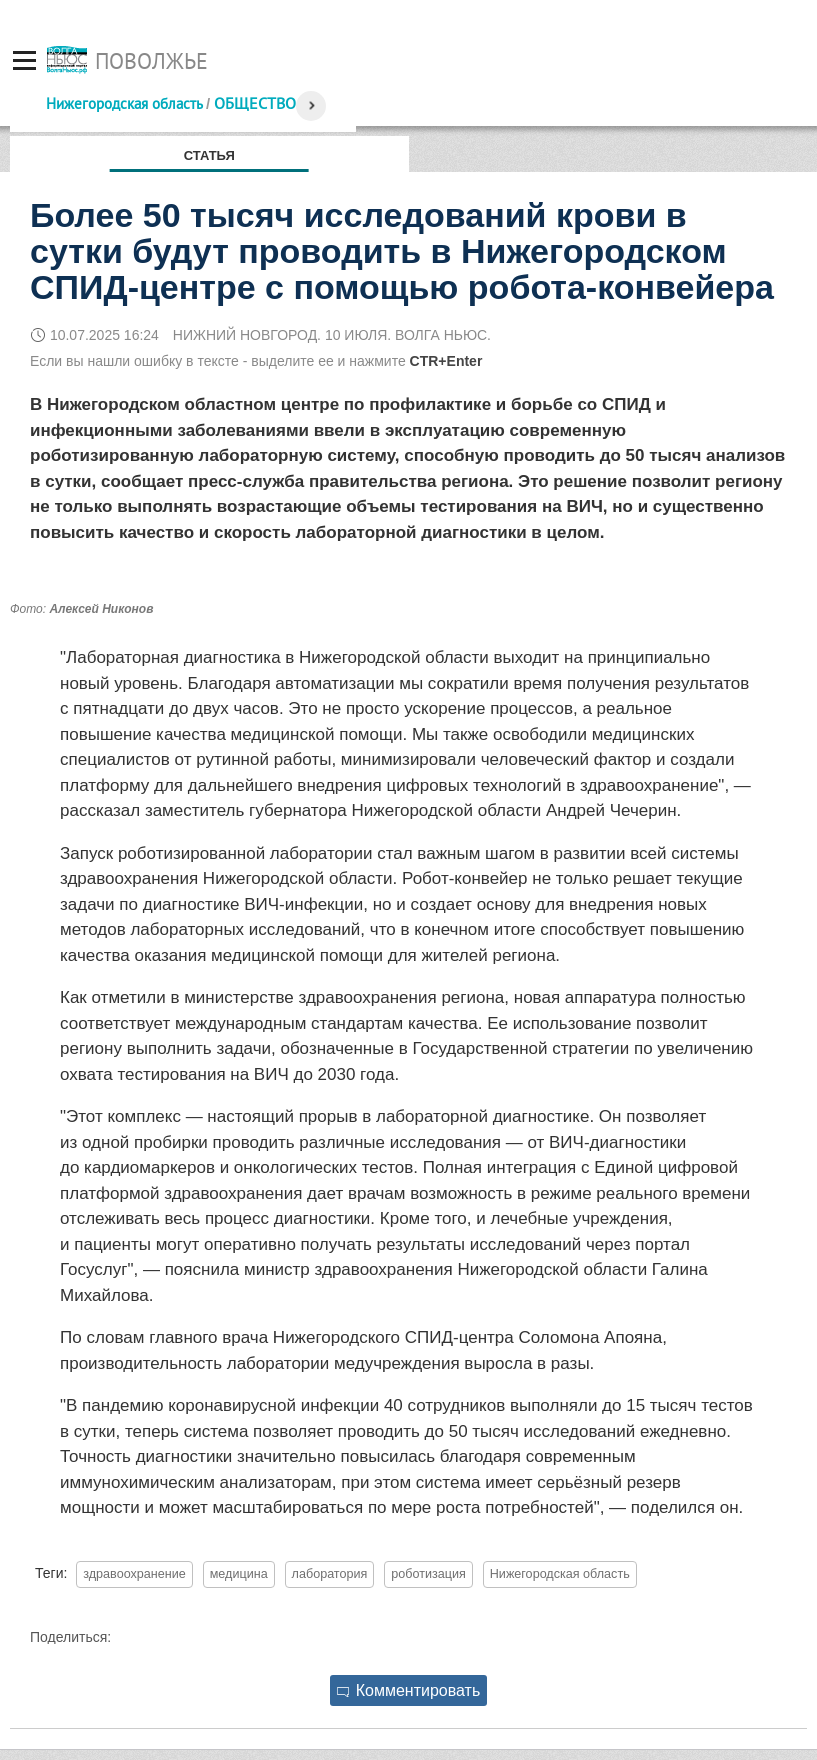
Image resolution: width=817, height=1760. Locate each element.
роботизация (428, 1574)
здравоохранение (134, 1574)
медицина (239, 1574)
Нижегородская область (124, 103)
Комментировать (409, 1690)
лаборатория (330, 1574)
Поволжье (151, 61)
